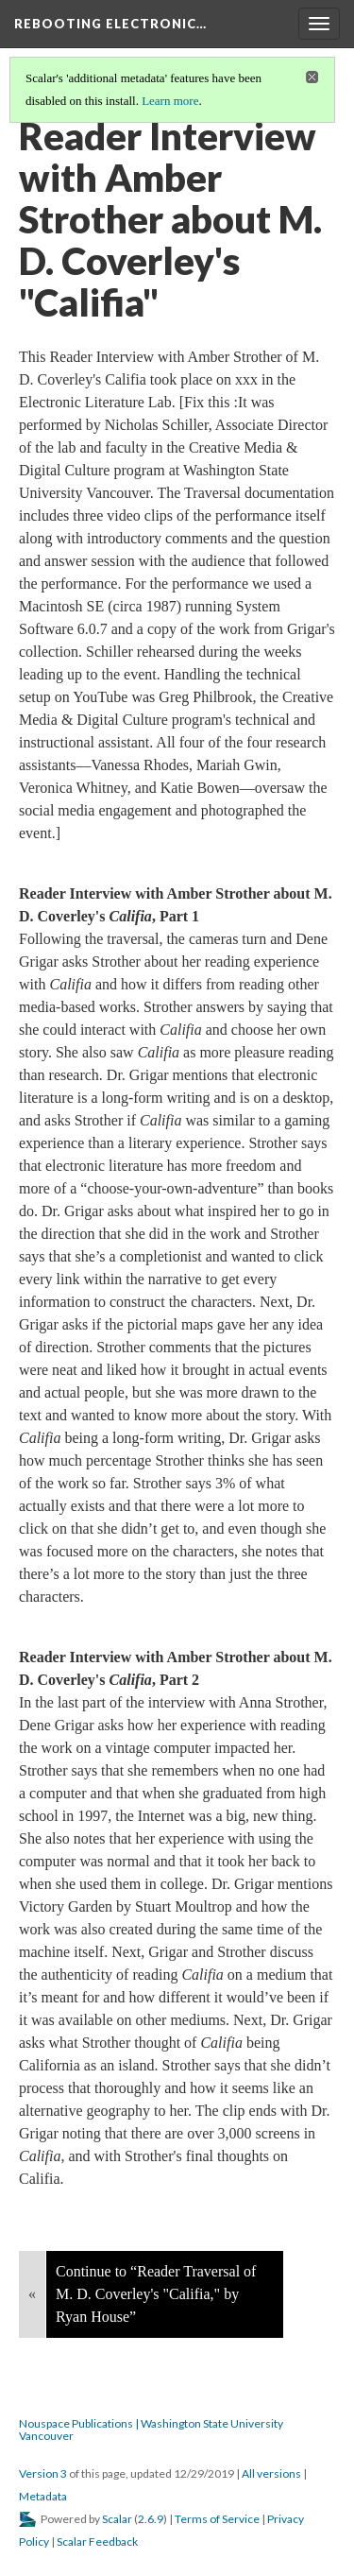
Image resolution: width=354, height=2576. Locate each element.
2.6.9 (150, 2519)
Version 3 (43, 2473)
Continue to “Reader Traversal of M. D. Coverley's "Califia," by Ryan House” (156, 2294)
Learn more (170, 101)
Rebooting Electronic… (110, 23)
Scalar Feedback (97, 2541)
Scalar (117, 2519)
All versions (271, 2473)
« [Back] (32, 2294)
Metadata (43, 2496)
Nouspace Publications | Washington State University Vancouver (151, 2429)
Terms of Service (217, 2519)
